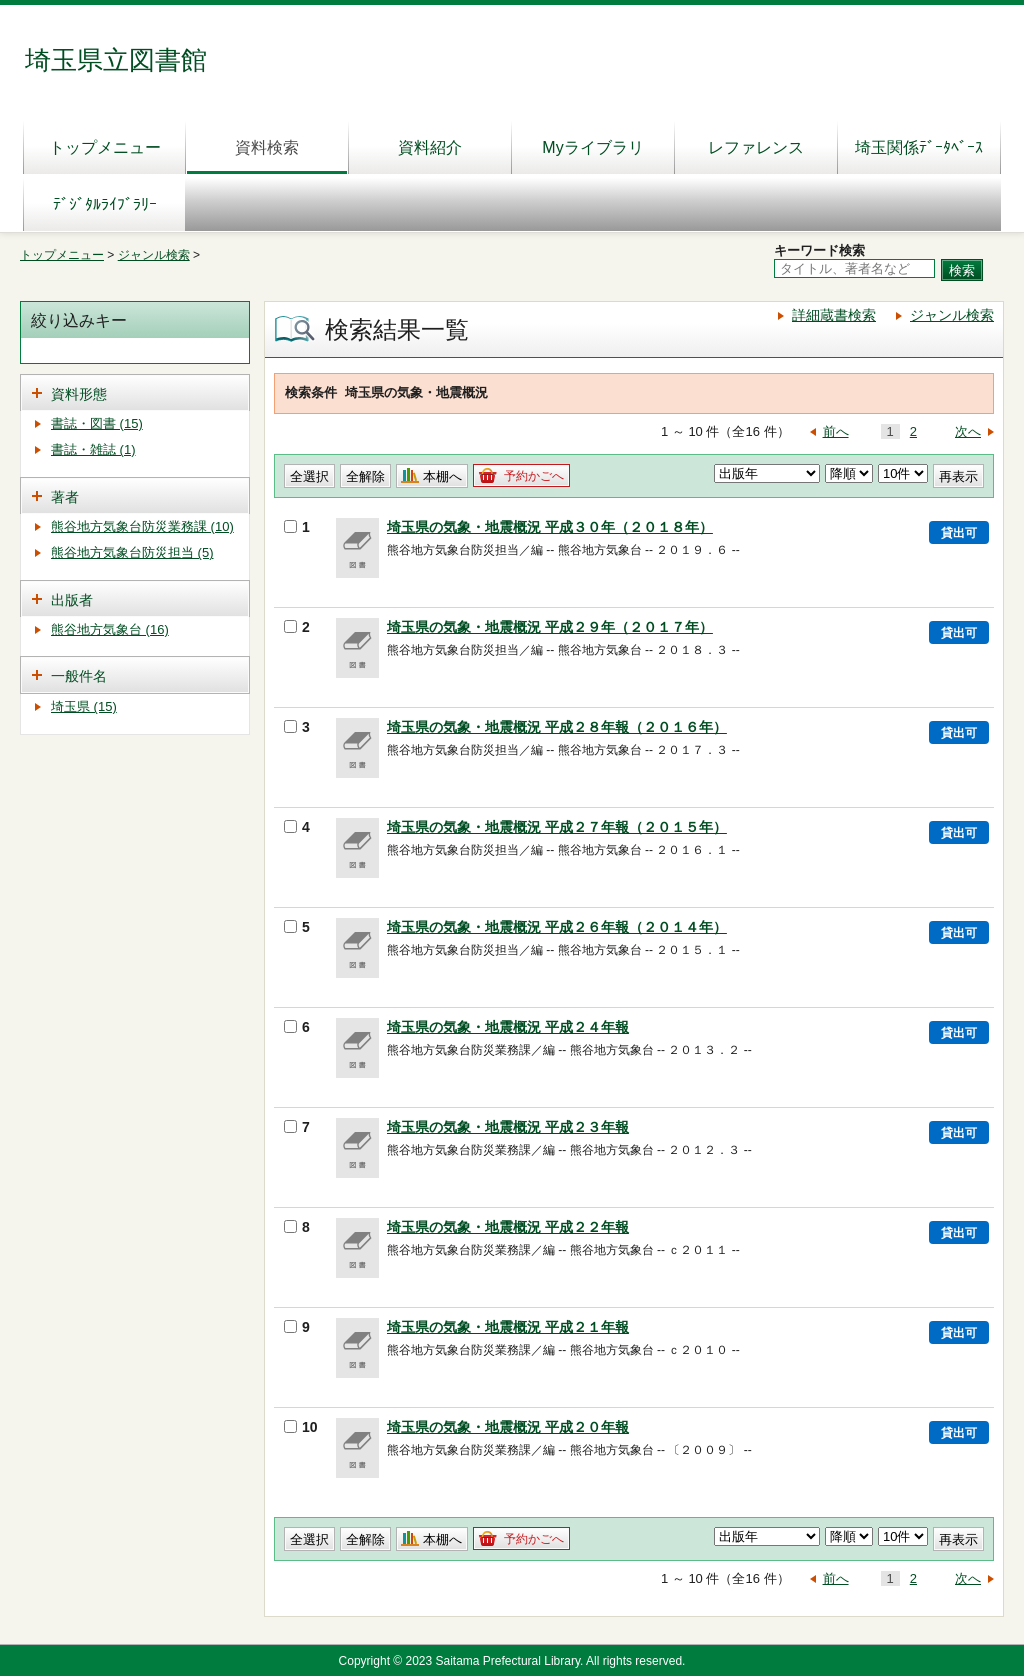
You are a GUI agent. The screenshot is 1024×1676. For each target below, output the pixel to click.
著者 (65, 497)
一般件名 (79, 676)
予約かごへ (534, 476)
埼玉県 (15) (84, 706)
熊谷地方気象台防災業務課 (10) (142, 526)
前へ (836, 431)
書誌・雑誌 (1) (93, 449)
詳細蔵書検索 (834, 315)
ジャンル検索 (154, 255)
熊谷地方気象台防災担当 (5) (132, 552)
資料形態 (79, 394)
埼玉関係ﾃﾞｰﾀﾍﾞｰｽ (919, 147)
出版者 (72, 600)
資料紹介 (430, 147)
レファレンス (756, 147)
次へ (968, 431)
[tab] (135, 392)
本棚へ (442, 476)
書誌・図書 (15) (97, 423)
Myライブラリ (592, 147)
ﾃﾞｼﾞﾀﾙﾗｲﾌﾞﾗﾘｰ (105, 204)
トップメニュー (105, 147)
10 (301, 1427)
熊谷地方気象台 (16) (110, 629)
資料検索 (267, 147)
